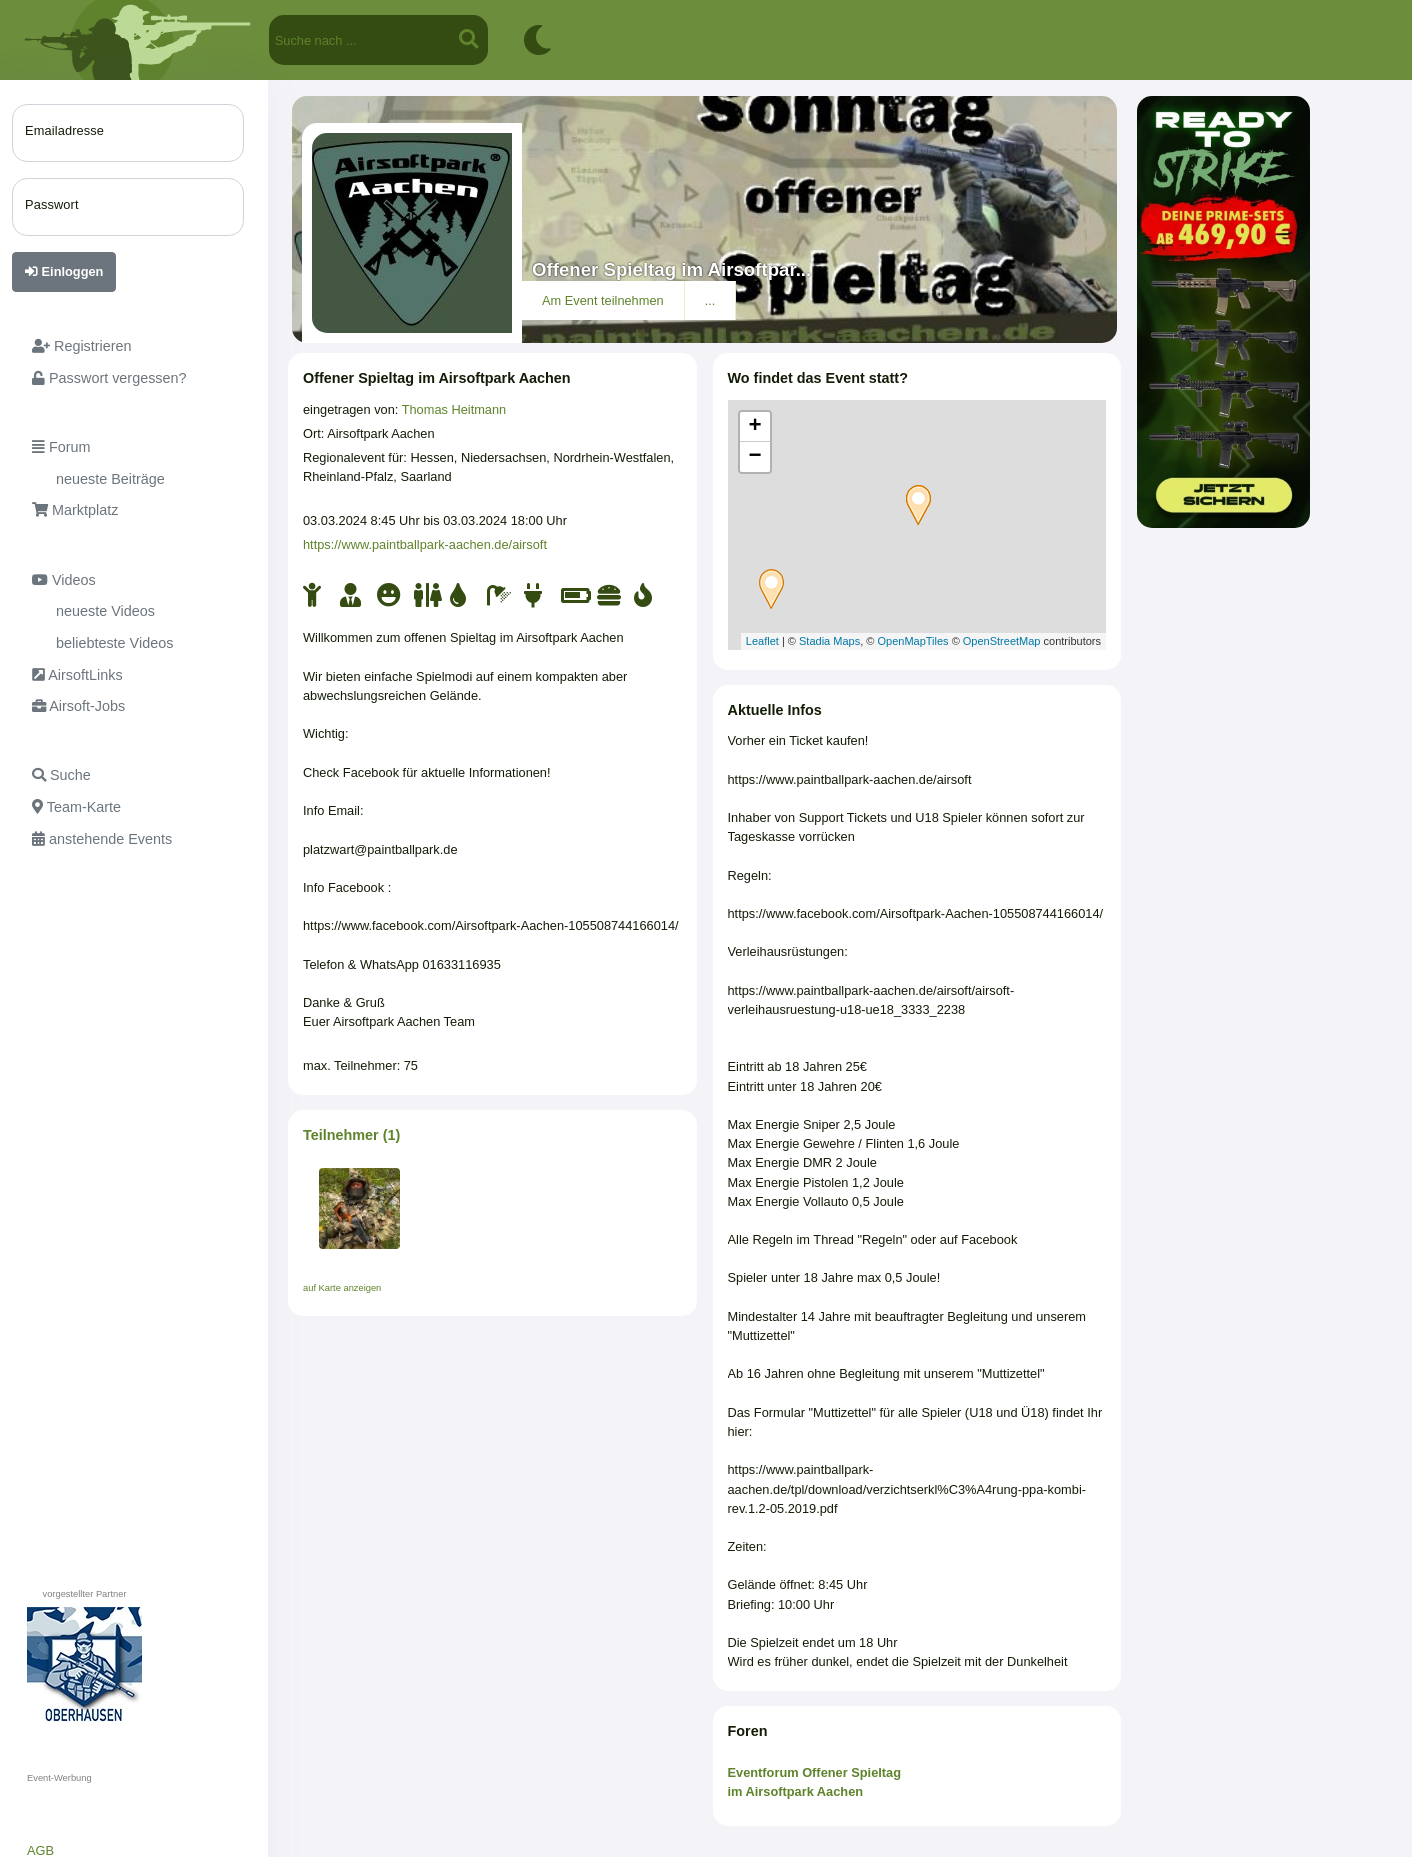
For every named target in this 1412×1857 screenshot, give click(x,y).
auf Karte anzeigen (342, 1288)
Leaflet (762, 641)
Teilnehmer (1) (351, 1135)
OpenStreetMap (1002, 641)
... (710, 300)
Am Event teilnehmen (603, 300)
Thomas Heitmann (454, 409)
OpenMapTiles (912, 641)
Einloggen (64, 271)
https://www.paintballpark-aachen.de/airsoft (425, 544)
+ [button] (754, 427)
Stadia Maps (829, 641)
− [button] (754, 457)
